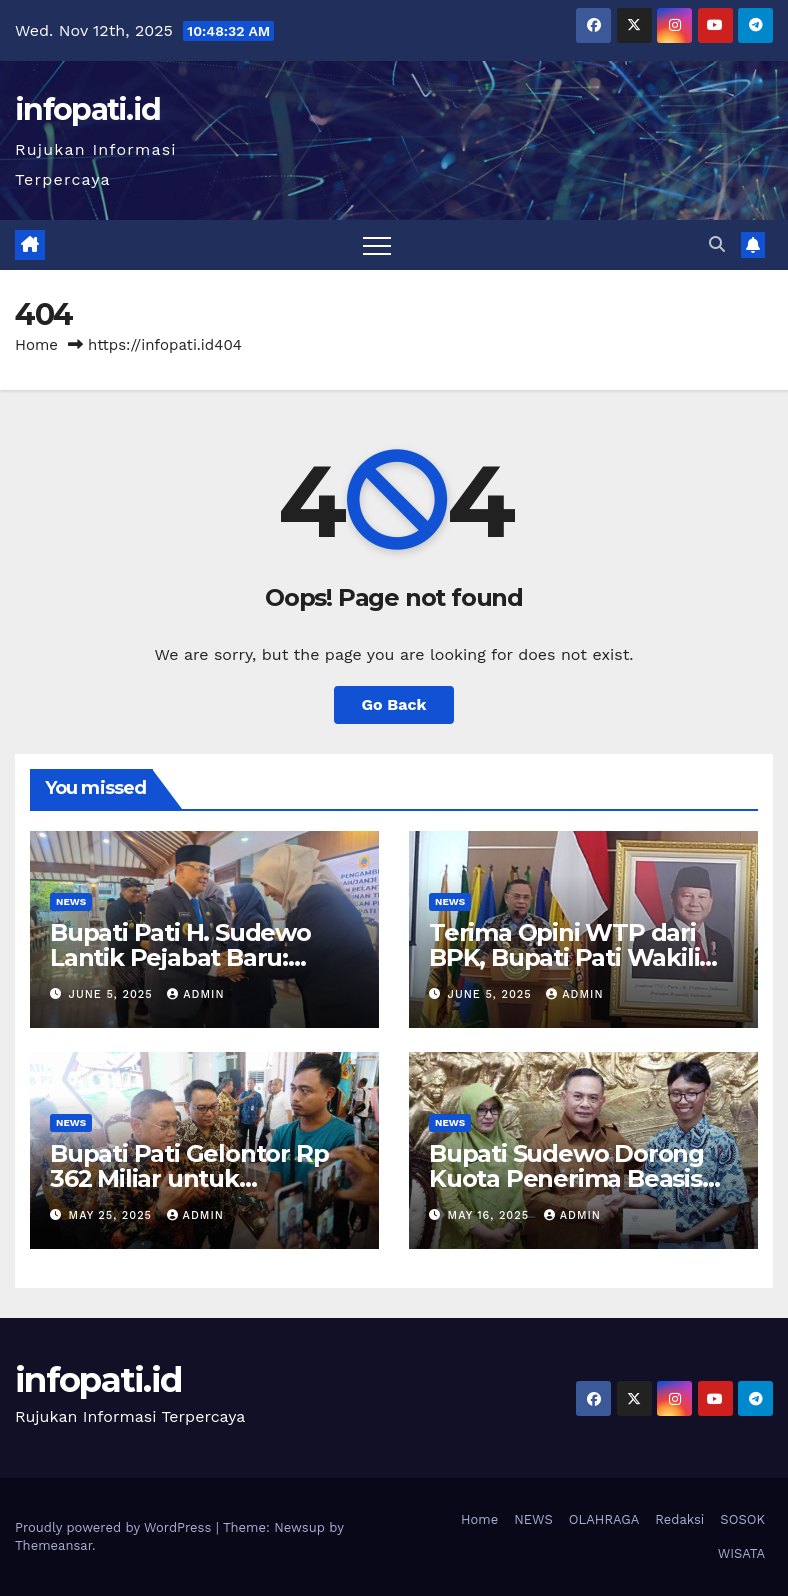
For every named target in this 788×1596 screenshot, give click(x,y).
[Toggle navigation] (377, 245)
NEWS (71, 901)
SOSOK (742, 1519)
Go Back (394, 704)
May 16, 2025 (491, 1215)
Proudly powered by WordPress (115, 1527)
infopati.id (87, 109)
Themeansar (53, 1545)
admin (195, 994)
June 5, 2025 (113, 994)
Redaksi (679, 1519)
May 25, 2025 (113, 1215)
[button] (717, 244)
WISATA (741, 1553)
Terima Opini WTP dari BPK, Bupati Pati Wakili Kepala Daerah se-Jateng (576, 957)
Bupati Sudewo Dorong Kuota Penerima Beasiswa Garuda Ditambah (582, 1178)
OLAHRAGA (604, 1519)
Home (36, 345)
